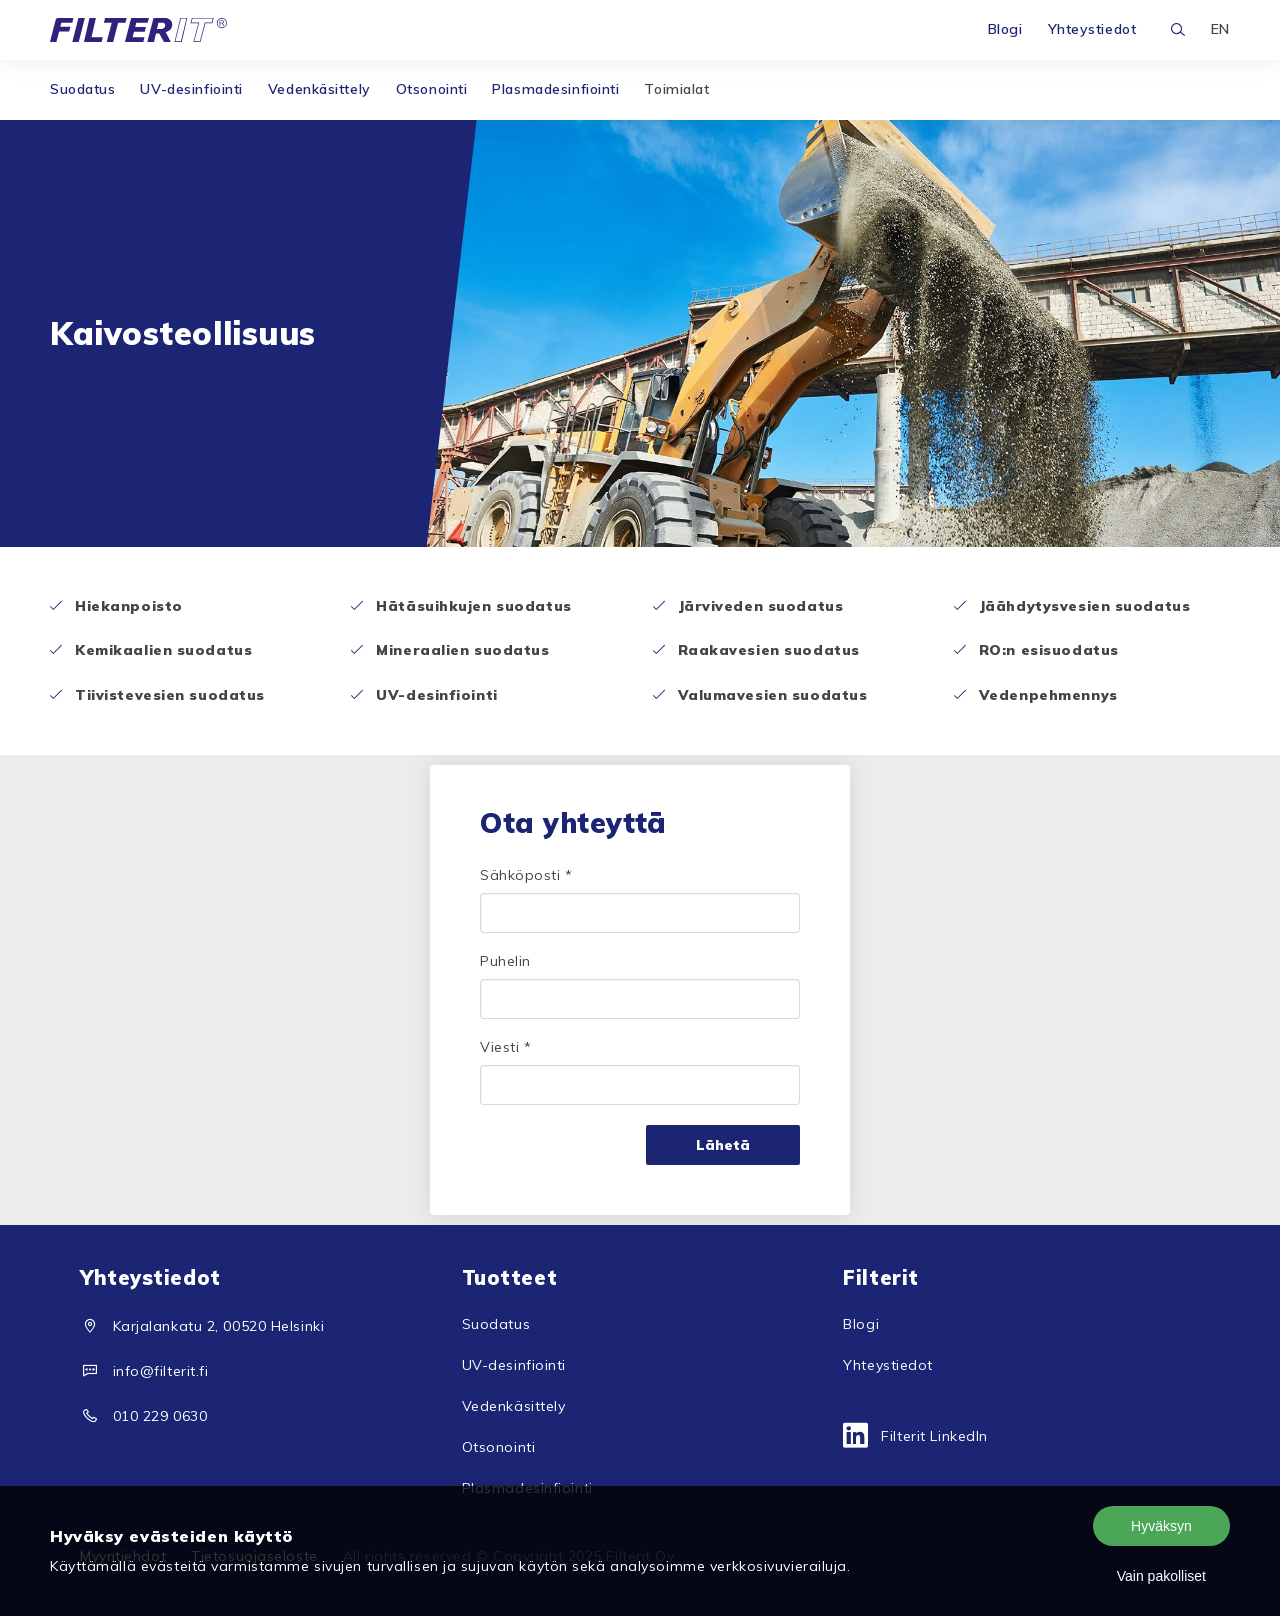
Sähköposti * (526, 875)
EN (1220, 29)
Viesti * (505, 1047)
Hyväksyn (1161, 1526)
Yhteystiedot (1092, 29)
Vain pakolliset (1161, 1576)
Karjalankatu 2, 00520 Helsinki (219, 1326)
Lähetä (723, 1145)
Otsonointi (432, 89)
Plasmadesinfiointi (555, 89)
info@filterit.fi (161, 1371)
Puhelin (505, 961)
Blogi (1005, 29)
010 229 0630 (160, 1416)
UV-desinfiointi (191, 89)
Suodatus (82, 89)
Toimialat (676, 89)
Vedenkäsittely (319, 89)
